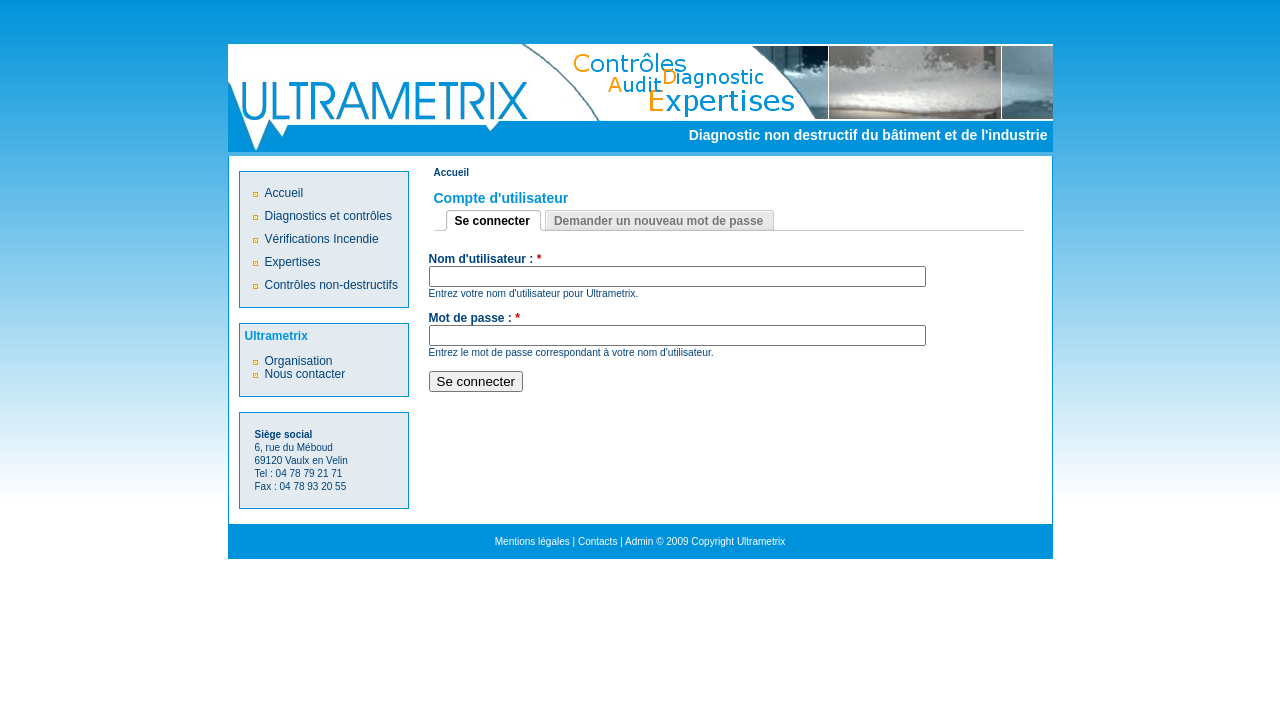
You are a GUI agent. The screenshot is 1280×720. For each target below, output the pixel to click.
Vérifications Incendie (322, 239)
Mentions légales (532, 541)
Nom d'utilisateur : (485, 259)
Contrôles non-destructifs (331, 285)
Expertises (293, 262)
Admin (639, 541)
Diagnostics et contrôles (328, 216)
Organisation (299, 361)
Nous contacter (305, 374)
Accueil (452, 172)
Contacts (597, 541)
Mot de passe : (474, 318)
